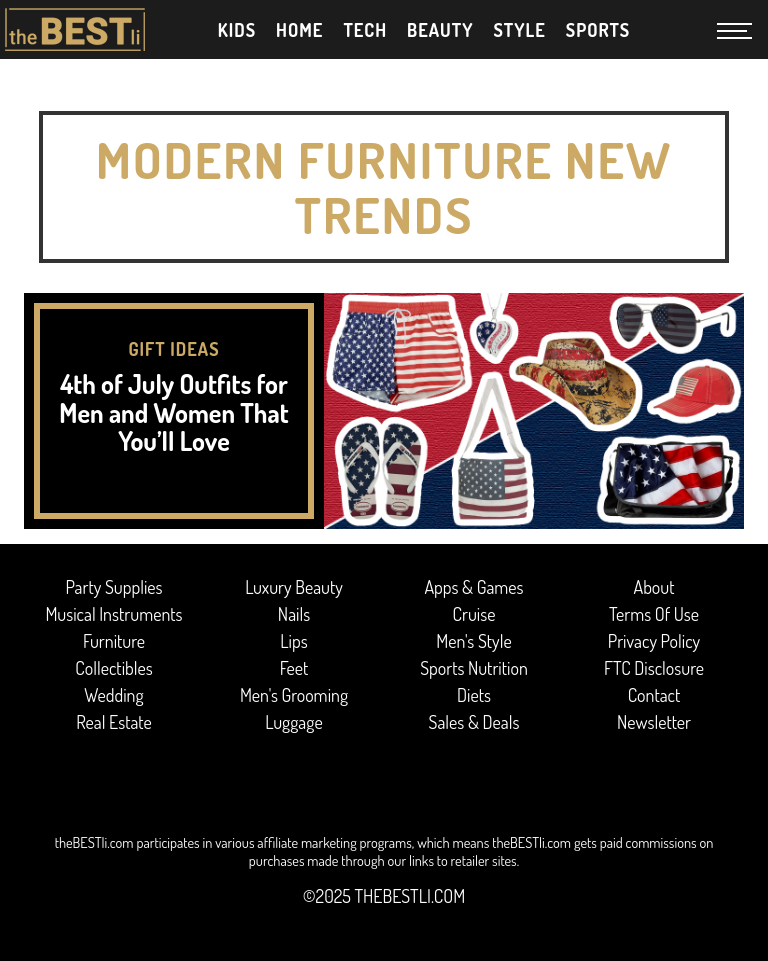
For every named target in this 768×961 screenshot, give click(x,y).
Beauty (440, 30)
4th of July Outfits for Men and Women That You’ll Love (173, 412)
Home (299, 30)
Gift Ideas (173, 349)
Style (519, 30)
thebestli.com (409, 896)
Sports (598, 30)
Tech (365, 30)
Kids (237, 30)
